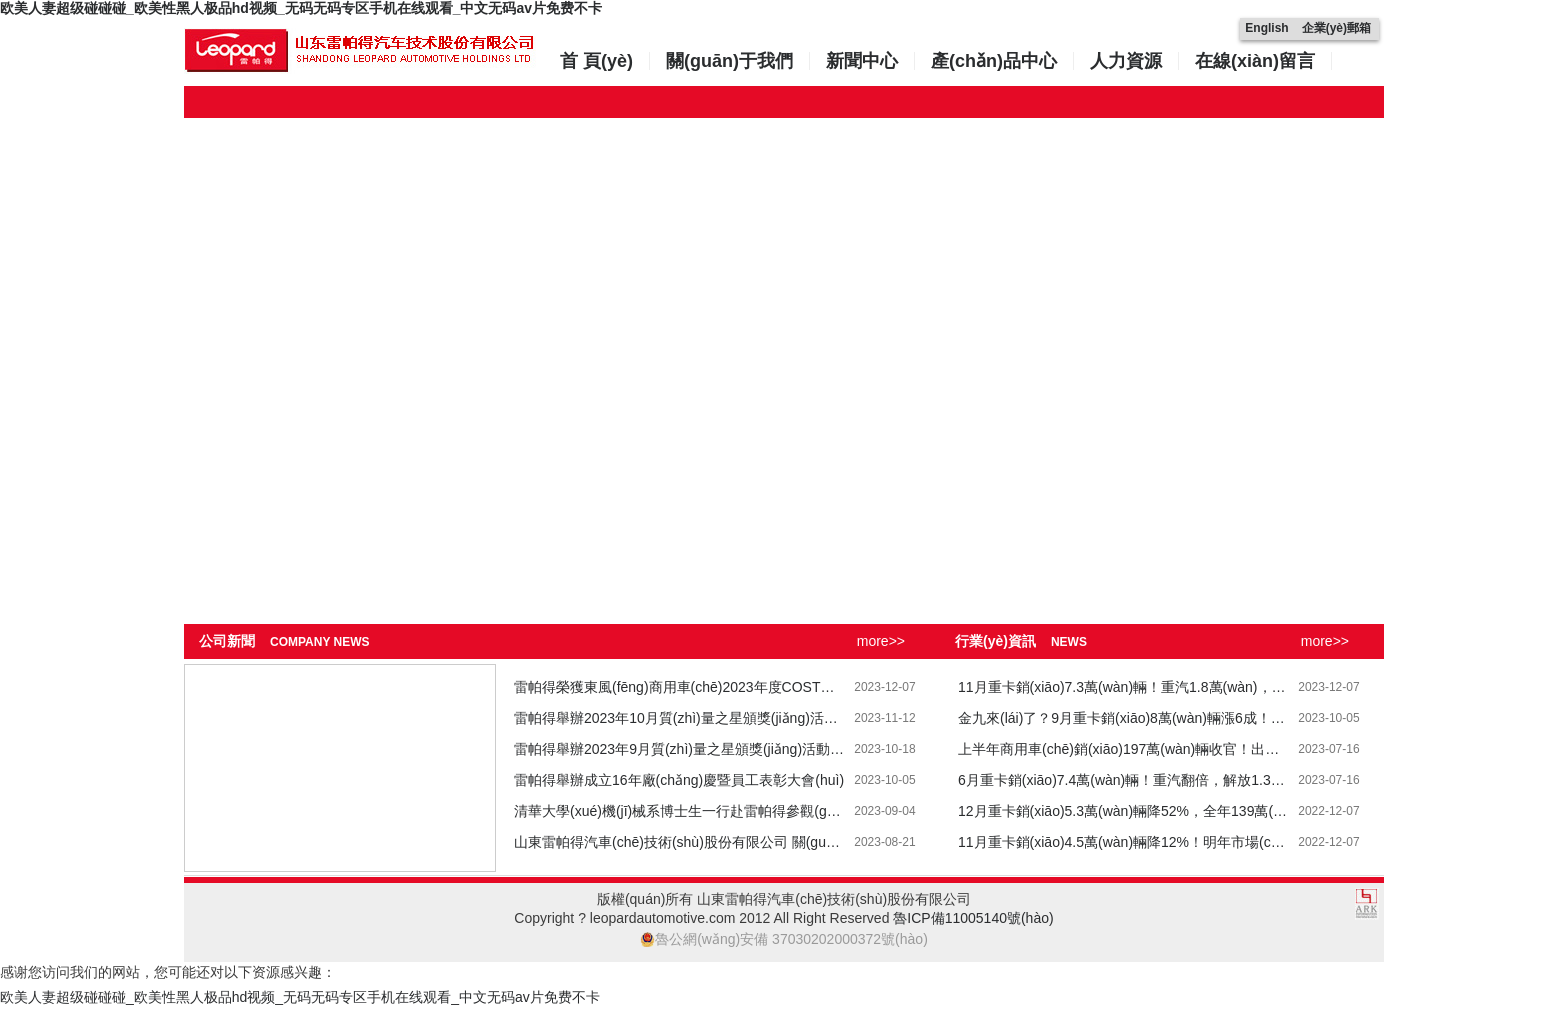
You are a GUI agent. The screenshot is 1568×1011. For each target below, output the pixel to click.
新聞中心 (862, 61)
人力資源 (1126, 61)
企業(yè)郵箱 (1336, 28)
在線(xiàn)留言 (1255, 61)
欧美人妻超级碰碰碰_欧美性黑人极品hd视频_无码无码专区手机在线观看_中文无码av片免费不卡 (301, 8)
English (1266, 28)
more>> (881, 641)
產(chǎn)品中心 (994, 61)
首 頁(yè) (596, 61)
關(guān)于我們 (729, 61)
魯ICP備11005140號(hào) (973, 918)
